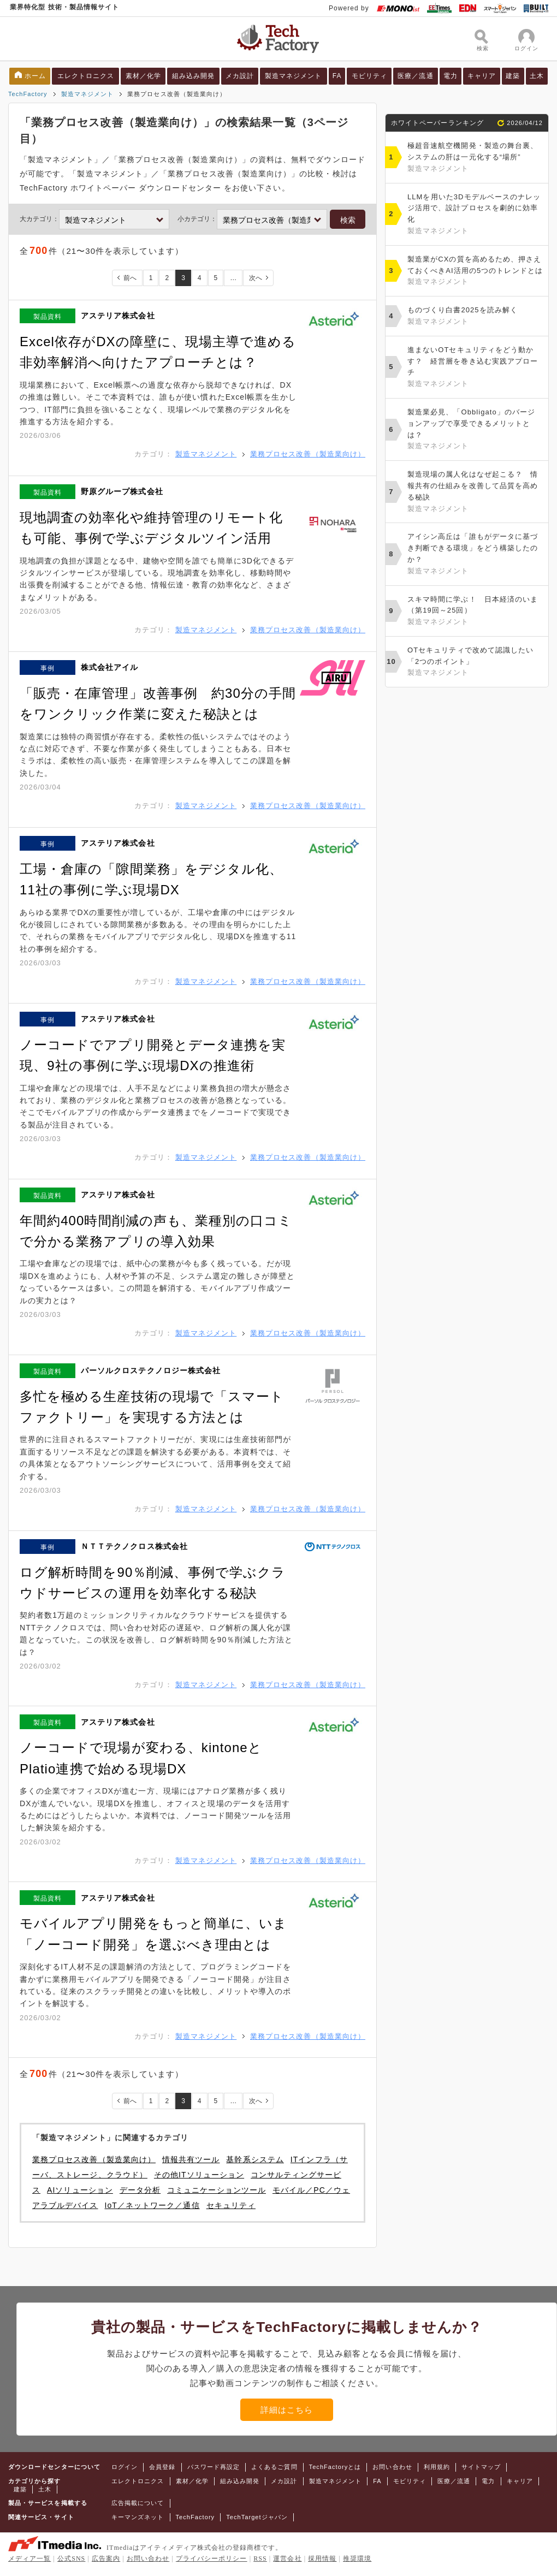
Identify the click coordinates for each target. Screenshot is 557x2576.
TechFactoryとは (335, 2467)
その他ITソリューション (199, 2174)
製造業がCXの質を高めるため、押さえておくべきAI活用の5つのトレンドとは (475, 271)
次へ (255, 278)
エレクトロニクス (86, 76)
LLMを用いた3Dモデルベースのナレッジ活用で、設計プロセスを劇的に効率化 (475, 215)
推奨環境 (357, 2558)
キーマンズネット (137, 2517)
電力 (450, 76)
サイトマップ (481, 2467)
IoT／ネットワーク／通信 (152, 2205)
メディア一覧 (29, 2558)
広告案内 (106, 2558)
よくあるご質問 (274, 2467)
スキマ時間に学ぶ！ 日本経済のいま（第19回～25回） (475, 611)
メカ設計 (240, 76)
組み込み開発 (193, 76)
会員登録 (162, 2467)
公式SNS (71, 2558)
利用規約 (437, 2467)
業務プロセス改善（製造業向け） (307, 454)
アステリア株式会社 (118, 315)
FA (337, 76)
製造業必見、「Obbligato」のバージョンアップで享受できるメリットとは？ (475, 430)
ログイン (124, 2467)
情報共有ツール (191, 2159)
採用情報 (322, 2558)
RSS (260, 2558)
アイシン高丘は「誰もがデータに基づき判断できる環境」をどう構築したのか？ (475, 554)
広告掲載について (137, 2503)
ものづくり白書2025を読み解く (475, 317)
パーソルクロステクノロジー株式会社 (151, 1370)
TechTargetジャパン (257, 2517)
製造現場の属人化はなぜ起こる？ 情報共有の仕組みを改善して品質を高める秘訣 (475, 492)
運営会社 (287, 2558)
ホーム (35, 76)
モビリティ (369, 76)
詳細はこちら (286, 2409)
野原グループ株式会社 (122, 491)
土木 (537, 76)
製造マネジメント (293, 76)
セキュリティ (231, 2205)
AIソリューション (80, 2190)
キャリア (481, 76)
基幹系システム (254, 2159)
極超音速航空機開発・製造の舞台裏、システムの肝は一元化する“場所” (475, 157)
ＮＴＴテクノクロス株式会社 (134, 1546)
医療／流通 (415, 76)
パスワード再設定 (213, 2467)
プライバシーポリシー (211, 2558)
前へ (130, 278)
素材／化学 (143, 76)
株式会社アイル (109, 667)
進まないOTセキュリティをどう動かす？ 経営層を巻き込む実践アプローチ (475, 368)
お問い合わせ (392, 2467)
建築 (513, 76)
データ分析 (140, 2190)
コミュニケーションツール (216, 2190)
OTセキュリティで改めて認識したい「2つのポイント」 (475, 662)
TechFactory (28, 94)
